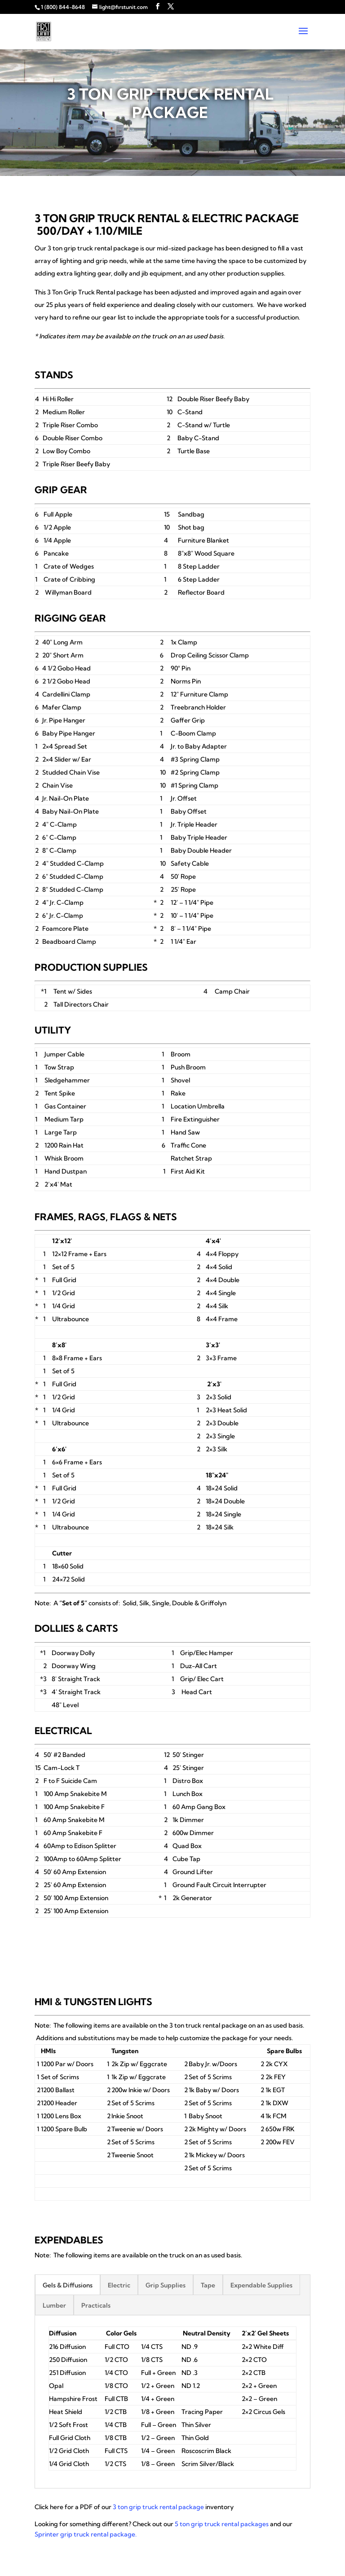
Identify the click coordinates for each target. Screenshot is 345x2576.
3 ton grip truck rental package (158, 2507)
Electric (119, 2285)
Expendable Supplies (261, 2285)
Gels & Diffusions (68, 2285)
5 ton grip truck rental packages (222, 2524)
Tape (208, 2285)
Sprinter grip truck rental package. (86, 2534)
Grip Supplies (166, 2285)
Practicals (96, 2305)
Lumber (54, 2305)
